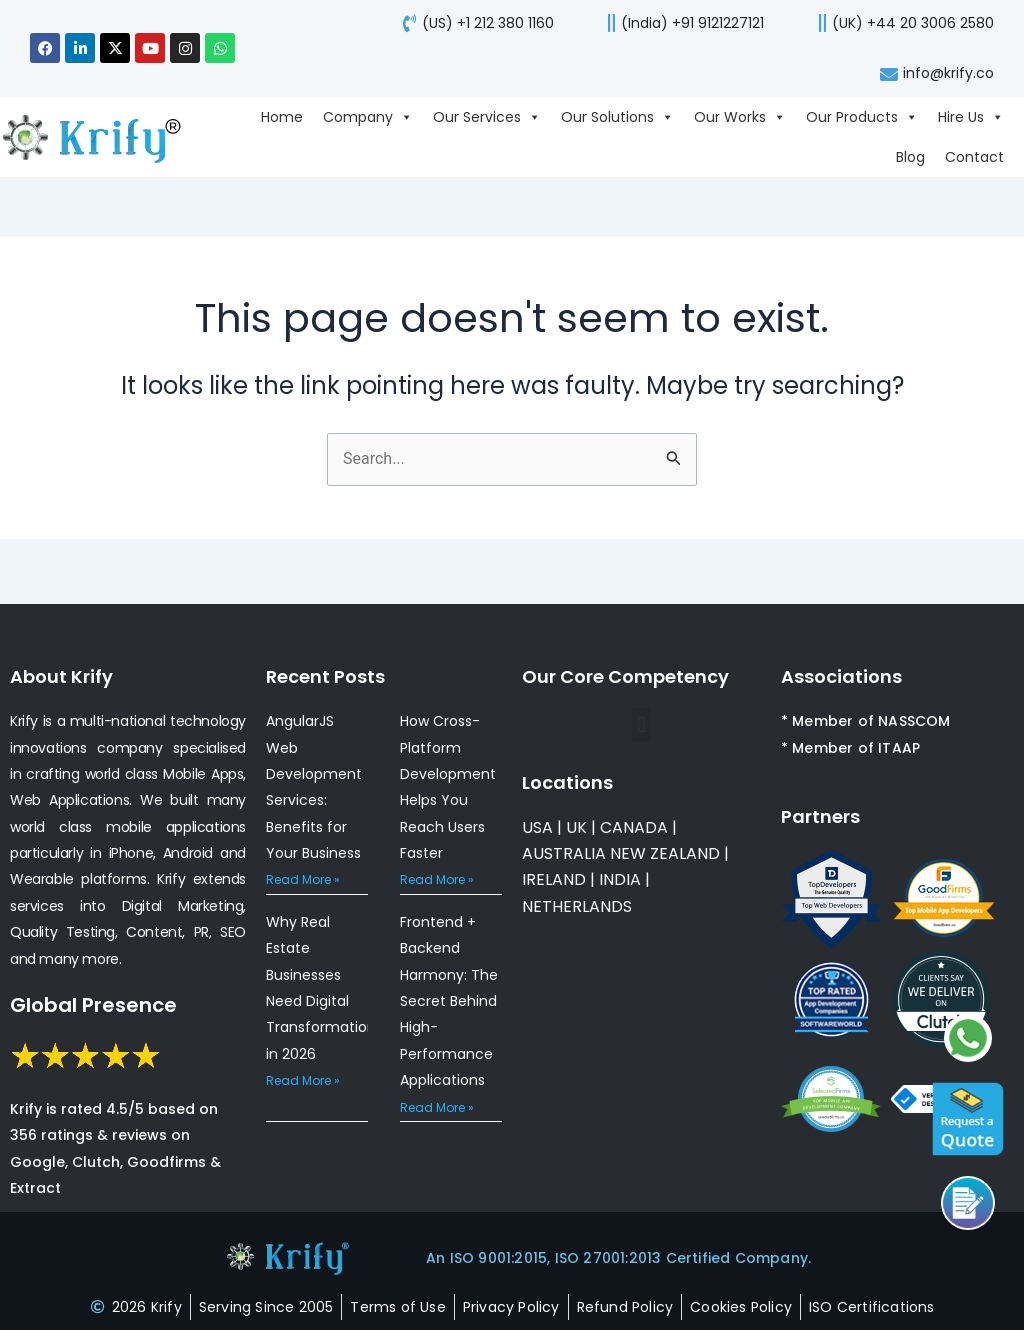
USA (537, 827)
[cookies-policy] (741, 1307)
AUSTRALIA (564, 853)
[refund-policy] (625, 1307)
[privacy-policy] (511, 1307)
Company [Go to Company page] (368, 117)
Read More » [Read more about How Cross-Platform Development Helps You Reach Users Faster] (437, 879)
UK (576, 827)
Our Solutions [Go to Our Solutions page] (617, 117)
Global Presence (93, 1005)
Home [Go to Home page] (282, 117)
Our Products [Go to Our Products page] (862, 117)
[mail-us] (934, 73)
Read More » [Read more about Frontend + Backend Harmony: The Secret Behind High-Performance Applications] (437, 1107)
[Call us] (968, 1203)
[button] (641, 724)
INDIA (620, 879)
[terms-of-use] (397, 1307)
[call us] (679, 23)
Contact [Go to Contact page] (974, 157)
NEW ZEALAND (665, 853)
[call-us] (474, 23)
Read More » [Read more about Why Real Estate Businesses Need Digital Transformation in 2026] (303, 1080)
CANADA (634, 827)
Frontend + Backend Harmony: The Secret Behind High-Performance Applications (449, 1001)
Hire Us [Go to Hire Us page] (971, 117)
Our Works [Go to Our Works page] (740, 117)
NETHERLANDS (577, 906)
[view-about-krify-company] (102, 137)
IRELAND (554, 879)
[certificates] (872, 1307)
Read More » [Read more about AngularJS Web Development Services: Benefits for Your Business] (303, 879)
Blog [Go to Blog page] (910, 157)
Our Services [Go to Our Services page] (487, 117)
